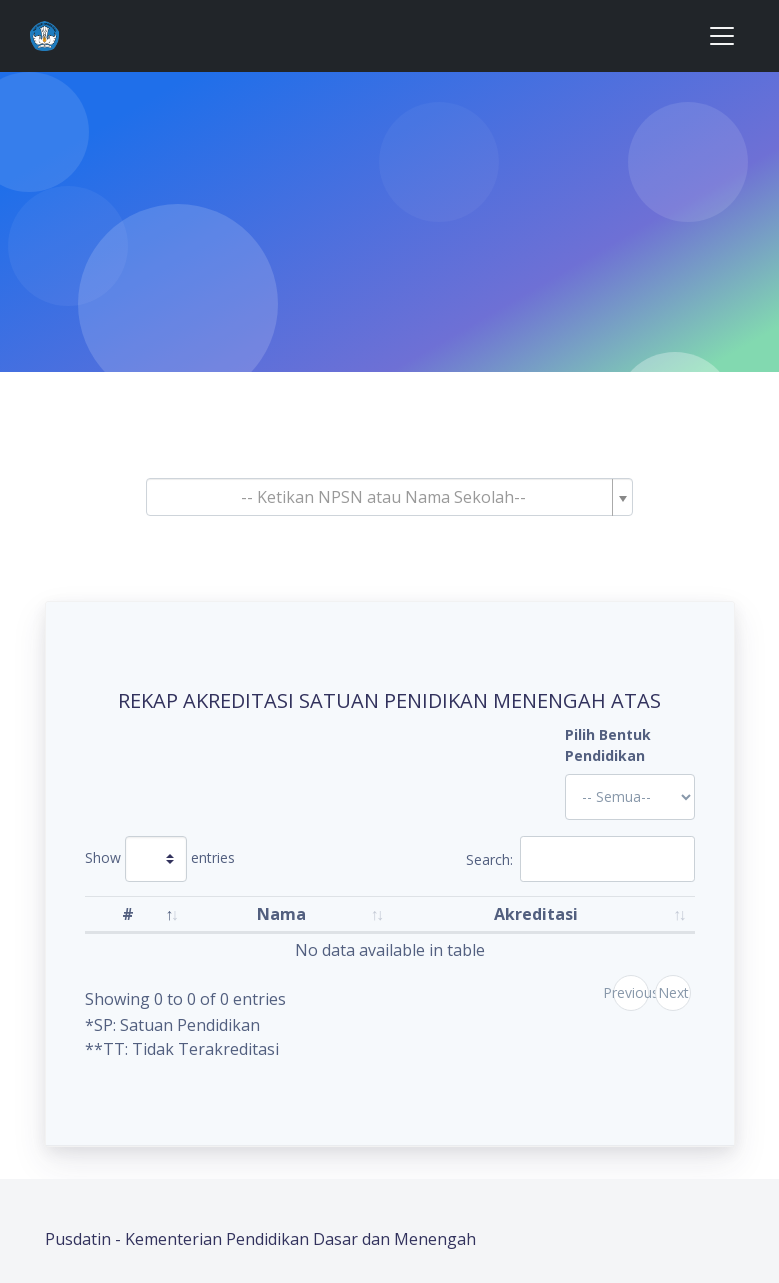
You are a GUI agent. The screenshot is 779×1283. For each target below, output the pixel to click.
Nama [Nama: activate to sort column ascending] (281, 914)
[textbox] (384, 497)
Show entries (160, 859)
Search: (580, 859)
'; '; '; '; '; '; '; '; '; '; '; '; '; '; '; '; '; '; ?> (630, 797)
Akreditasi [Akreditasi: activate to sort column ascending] (536, 914)
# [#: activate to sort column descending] (128, 914)
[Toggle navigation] (722, 36)
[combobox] (390, 497)
